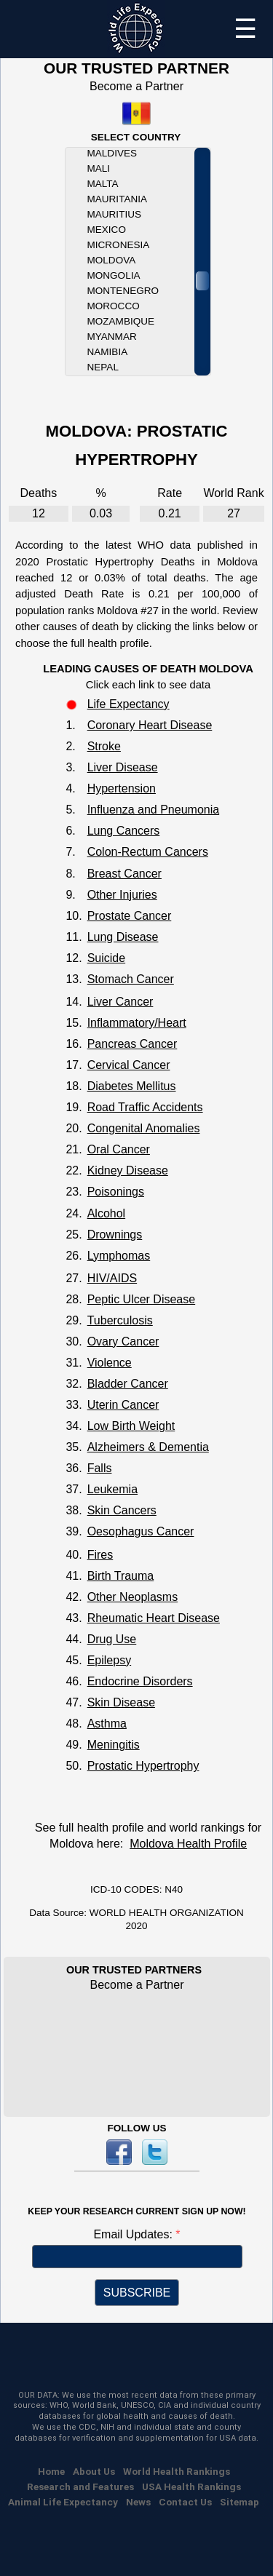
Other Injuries (122, 895)
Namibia (107, 351)
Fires (100, 1555)
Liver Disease (122, 767)
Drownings (115, 1234)
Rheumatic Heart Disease (153, 1618)
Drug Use (112, 1639)
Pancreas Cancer (132, 1044)
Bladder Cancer (127, 1384)
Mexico (106, 229)
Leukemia (112, 1489)
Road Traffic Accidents (145, 1107)
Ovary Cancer (123, 1341)
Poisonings (115, 1191)
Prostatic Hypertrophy (143, 1766)
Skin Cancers (122, 1510)
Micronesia (118, 244)
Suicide (106, 958)
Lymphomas (119, 1255)
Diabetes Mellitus (131, 1086)
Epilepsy (109, 1660)
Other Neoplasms (132, 1597)
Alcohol (106, 1213)
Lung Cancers (123, 830)
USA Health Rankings (191, 2486)
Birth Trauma (120, 1576)
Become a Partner (136, 86)
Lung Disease (123, 937)
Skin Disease (121, 1702)
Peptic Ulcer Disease (141, 1299)
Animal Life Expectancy (63, 2502)
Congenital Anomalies (143, 1128)
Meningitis (113, 1744)
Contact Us (185, 2502)
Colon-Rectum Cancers (147, 852)
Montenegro (123, 290)
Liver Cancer (120, 1001)
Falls (99, 1468)
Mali (99, 168)
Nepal (103, 367)
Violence (109, 1362)
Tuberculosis (120, 1320)
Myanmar (112, 336)
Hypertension (121, 788)
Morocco (113, 306)
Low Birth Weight (131, 1426)
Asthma (107, 1723)
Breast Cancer (124, 873)
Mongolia (114, 275)
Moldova (111, 260)
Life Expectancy (128, 704)
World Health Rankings (176, 2471)
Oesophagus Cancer (140, 1531)
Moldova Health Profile (188, 1843)
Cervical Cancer (128, 1065)
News (138, 2502)
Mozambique (120, 321)
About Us (94, 2471)
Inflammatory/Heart (136, 1023)
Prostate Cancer (129, 916)
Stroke (104, 746)
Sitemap (239, 2502)
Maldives (112, 153)
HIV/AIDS (112, 1278)
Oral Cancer (118, 1149)
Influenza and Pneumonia (153, 809)
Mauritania (117, 199)
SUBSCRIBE (136, 2292)
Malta (103, 183)
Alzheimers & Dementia (148, 1447)
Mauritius (114, 214)
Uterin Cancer (123, 1405)
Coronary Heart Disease (150, 725)
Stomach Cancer (130, 979)
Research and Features (80, 2486)
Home (51, 2471)
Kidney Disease (127, 1170)
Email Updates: (134, 2234)
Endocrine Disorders (140, 1681)
